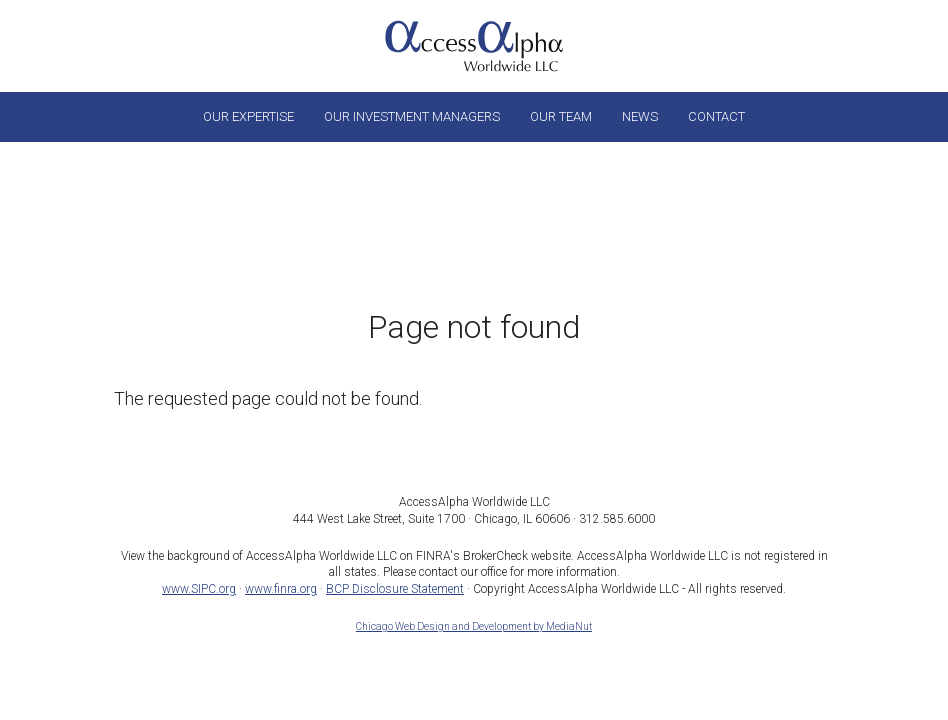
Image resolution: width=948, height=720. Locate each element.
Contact (716, 116)
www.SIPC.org (199, 589)
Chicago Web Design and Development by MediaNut (474, 626)
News (640, 116)
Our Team (561, 116)
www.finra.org (281, 589)
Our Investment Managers (412, 116)
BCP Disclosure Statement (395, 589)
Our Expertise (248, 116)
